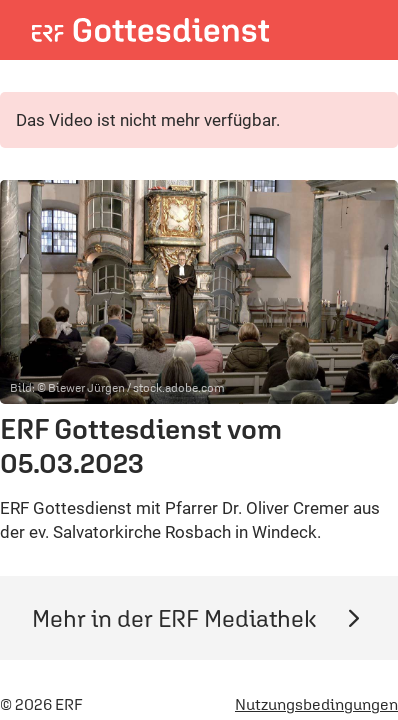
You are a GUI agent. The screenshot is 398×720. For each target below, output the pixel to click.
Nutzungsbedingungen (316, 704)
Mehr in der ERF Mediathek (199, 618)
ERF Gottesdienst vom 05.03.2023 (141, 445)
